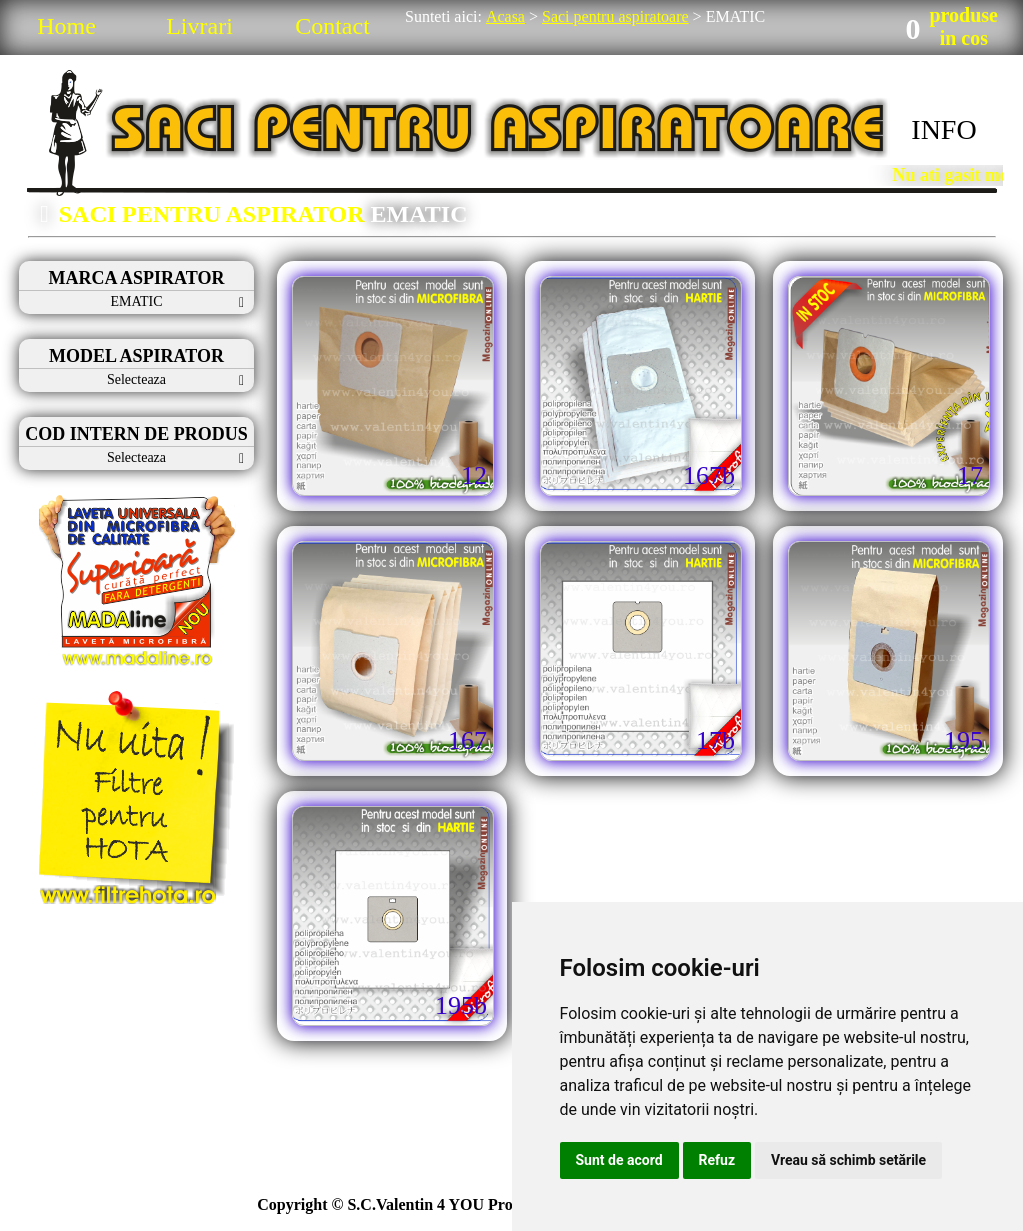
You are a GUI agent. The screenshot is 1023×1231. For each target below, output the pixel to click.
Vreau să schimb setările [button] (848, 1160)
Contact (332, 26)
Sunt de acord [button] (619, 1160)
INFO (943, 129)
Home (66, 26)
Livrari (199, 26)
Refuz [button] (717, 1160)
